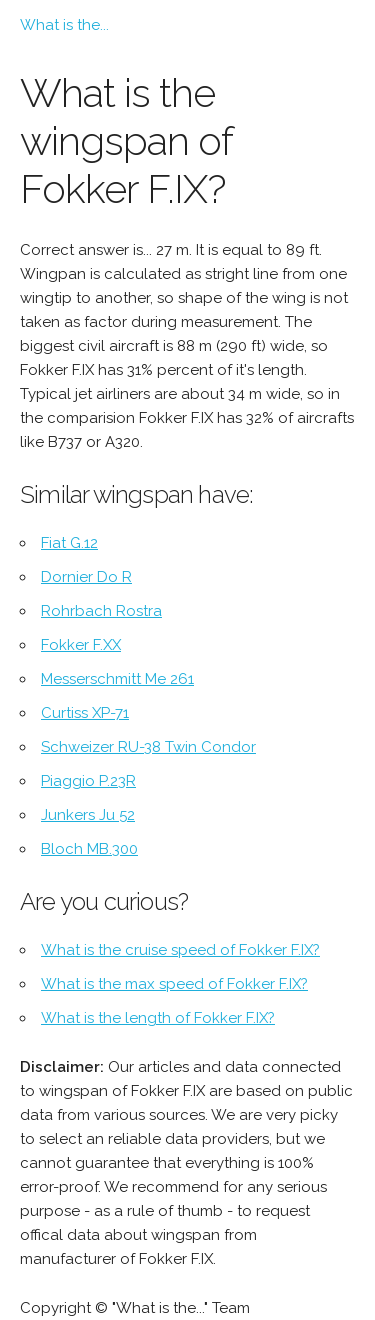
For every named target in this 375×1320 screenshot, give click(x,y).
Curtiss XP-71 (85, 713)
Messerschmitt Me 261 (117, 679)
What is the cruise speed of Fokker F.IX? (180, 950)
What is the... (64, 25)
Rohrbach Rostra (101, 611)
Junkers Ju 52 (88, 815)
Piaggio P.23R (88, 781)
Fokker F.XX (81, 645)
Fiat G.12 (69, 543)
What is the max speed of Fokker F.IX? (174, 984)
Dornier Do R (86, 577)
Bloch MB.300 (89, 849)
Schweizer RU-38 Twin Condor (148, 747)
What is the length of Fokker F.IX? (158, 1018)
